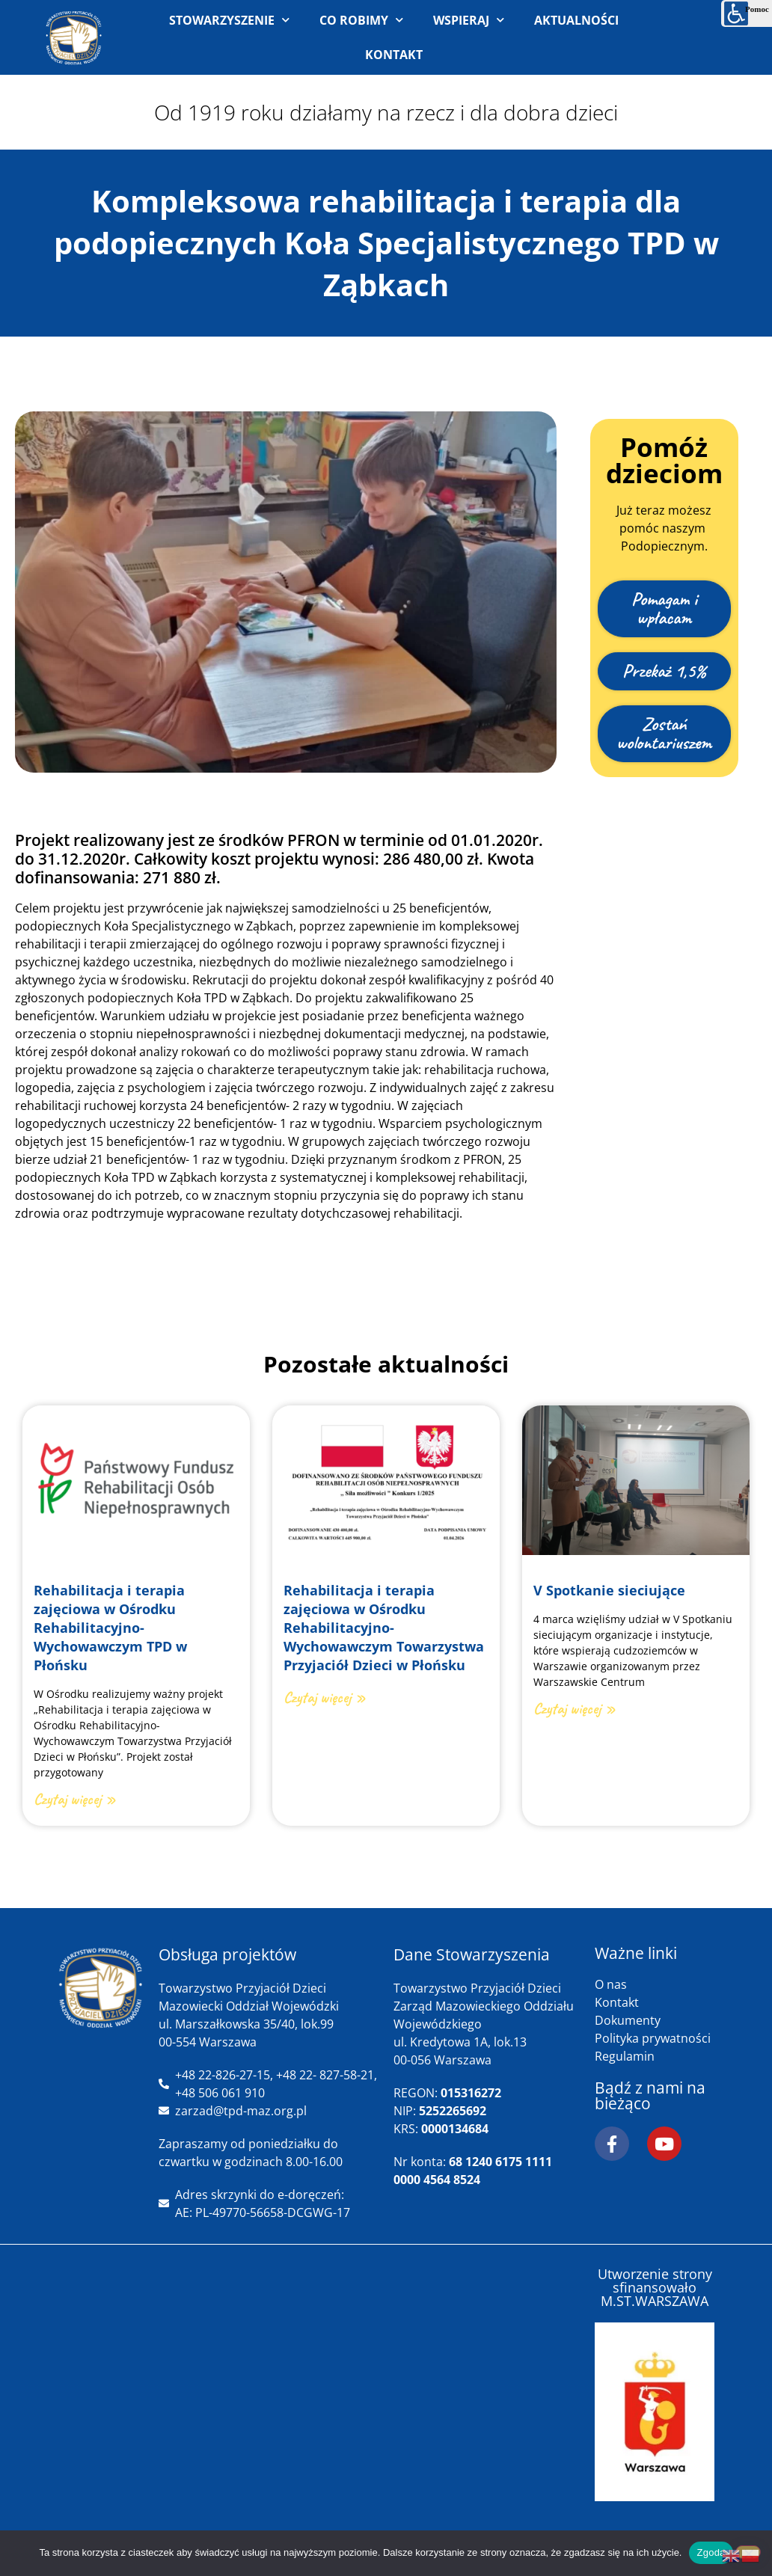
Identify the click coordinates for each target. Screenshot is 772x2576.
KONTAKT (394, 54)
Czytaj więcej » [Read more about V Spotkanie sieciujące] (574, 1708)
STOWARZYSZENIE (229, 19)
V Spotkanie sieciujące (609, 1590)
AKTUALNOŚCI (576, 20)
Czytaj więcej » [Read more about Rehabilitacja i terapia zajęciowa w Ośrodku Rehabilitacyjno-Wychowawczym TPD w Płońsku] (75, 1799)
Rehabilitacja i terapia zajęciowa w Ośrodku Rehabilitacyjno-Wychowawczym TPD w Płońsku (110, 1627)
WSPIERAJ (468, 19)
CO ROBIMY (361, 19)
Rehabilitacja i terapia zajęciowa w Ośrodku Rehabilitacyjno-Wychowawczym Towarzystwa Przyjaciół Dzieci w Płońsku (384, 1627)
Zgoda (710, 2552)
